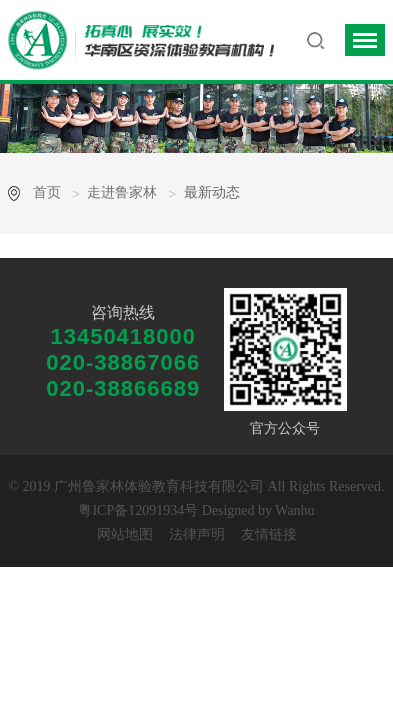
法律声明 (197, 534)
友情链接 (269, 534)
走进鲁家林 (122, 192)
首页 (47, 192)
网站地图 (125, 534)
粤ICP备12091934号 (138, 510)
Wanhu (294, 510)
